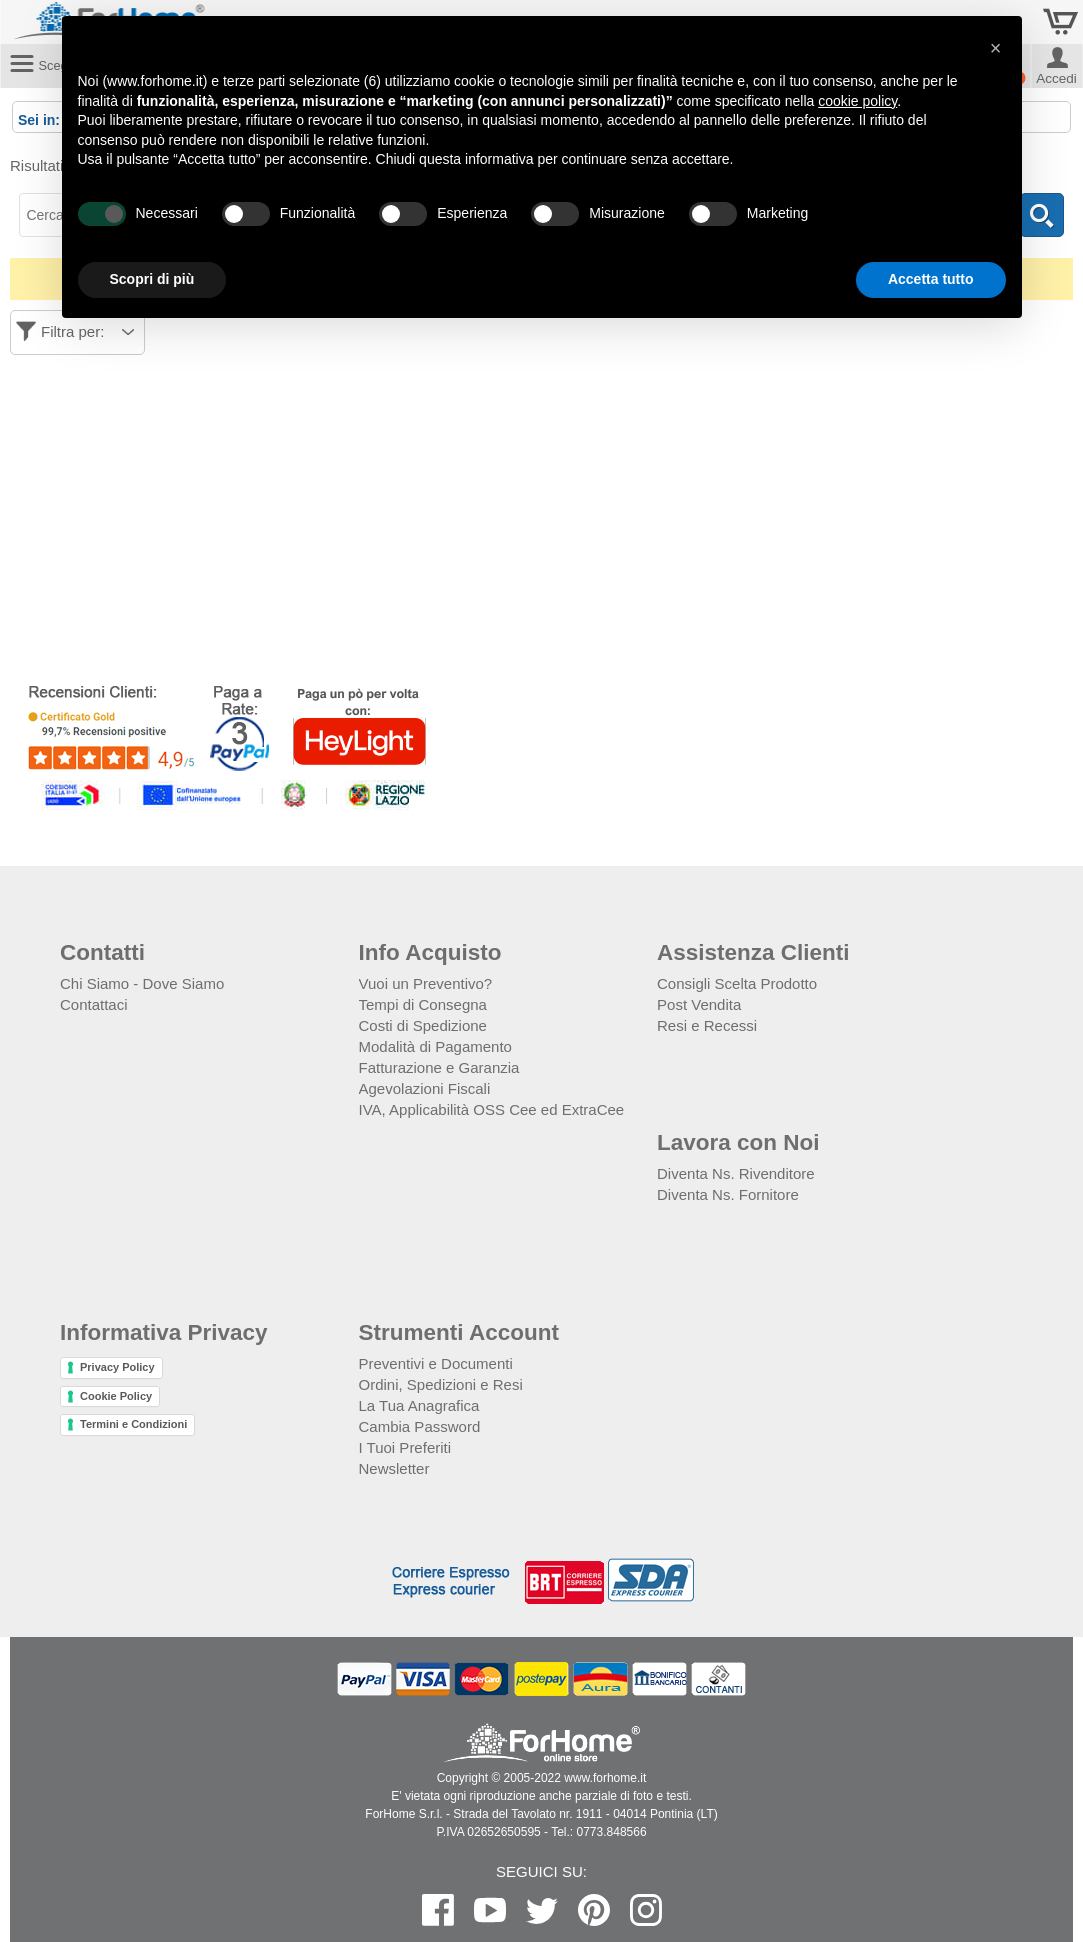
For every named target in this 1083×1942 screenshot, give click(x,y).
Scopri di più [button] (152, 279)
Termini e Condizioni (133, 1424)
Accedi (1056, 77)
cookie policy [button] (857, 101)
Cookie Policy (116, 1396)
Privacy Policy (117, 1367)
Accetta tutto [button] (931, 279)
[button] (996, 48)
